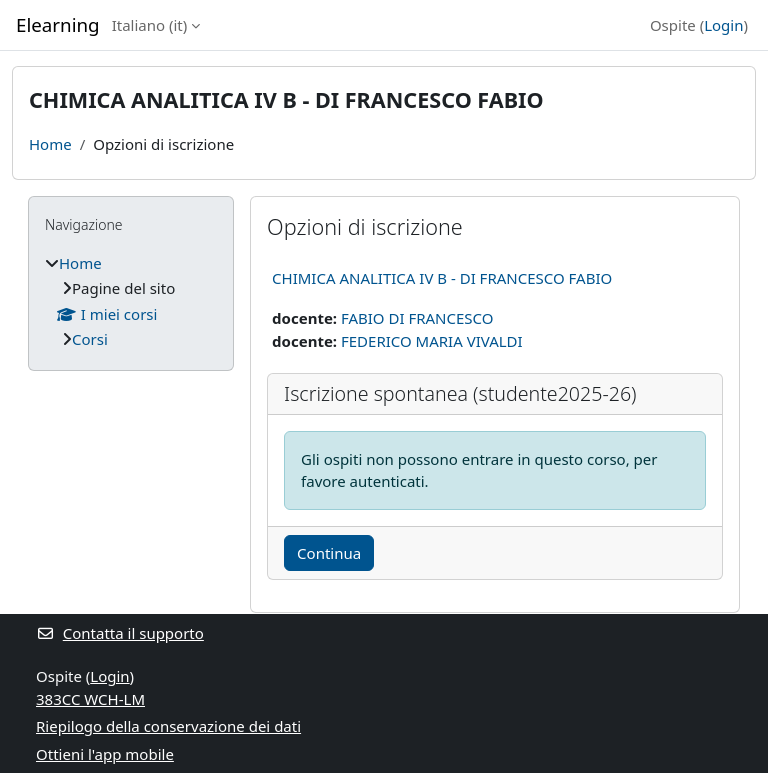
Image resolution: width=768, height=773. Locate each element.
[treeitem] (131, 301)
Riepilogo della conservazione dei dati (168, 726)
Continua (329, 553)
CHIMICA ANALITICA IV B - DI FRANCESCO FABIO (442, 278)
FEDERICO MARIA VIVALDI (432, 341)
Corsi (90, 339)
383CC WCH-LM (90, 699)
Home (50, 144)
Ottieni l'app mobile (105, 754)
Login (723, 25)
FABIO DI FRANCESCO (417, 318)
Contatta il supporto (120, 633)
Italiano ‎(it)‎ (150, 25)
